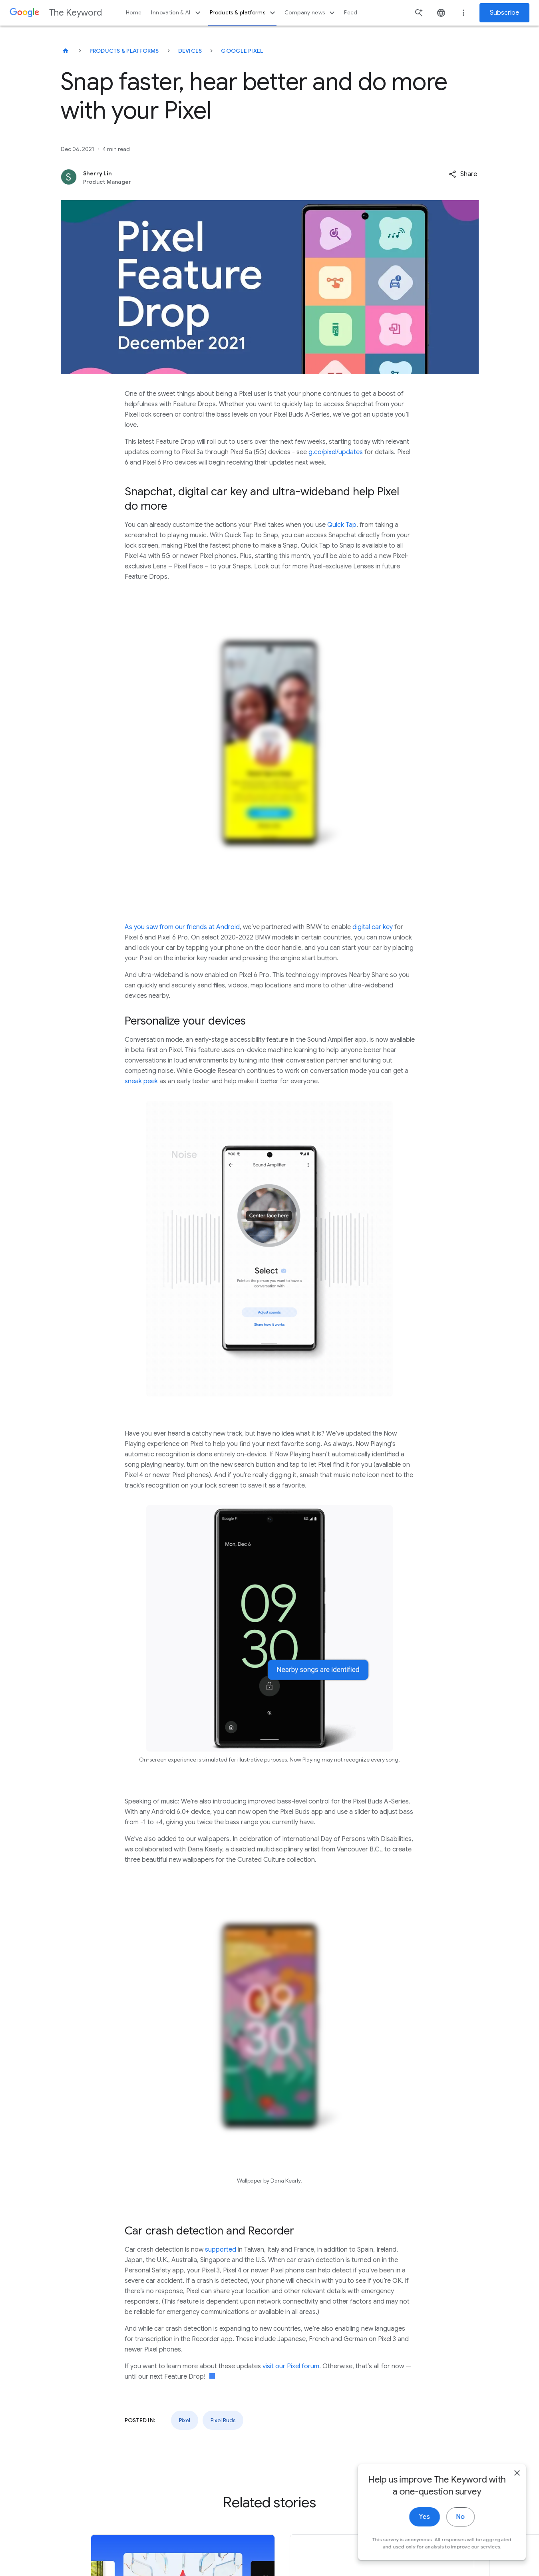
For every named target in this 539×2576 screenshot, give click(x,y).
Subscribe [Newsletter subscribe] (504, 13)
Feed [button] (350, 12)
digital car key (372, 927)
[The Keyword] (65, 50)
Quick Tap (341, 525)
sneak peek (141, 1081)
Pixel (184, 2420)
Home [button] (133, 12)
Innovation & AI (176, 13)
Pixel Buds (223, 2420)
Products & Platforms (124, 50)
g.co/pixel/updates (335, 452)
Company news (310, 13)
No (457, 2521)
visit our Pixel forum (291, 2366)
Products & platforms (243, 13)
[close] (514, 2477)
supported (220, 2250)
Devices (190, 50)
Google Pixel (242, 50)
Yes (421, 2521)
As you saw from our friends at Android (182, 927)
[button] (463, 174)
